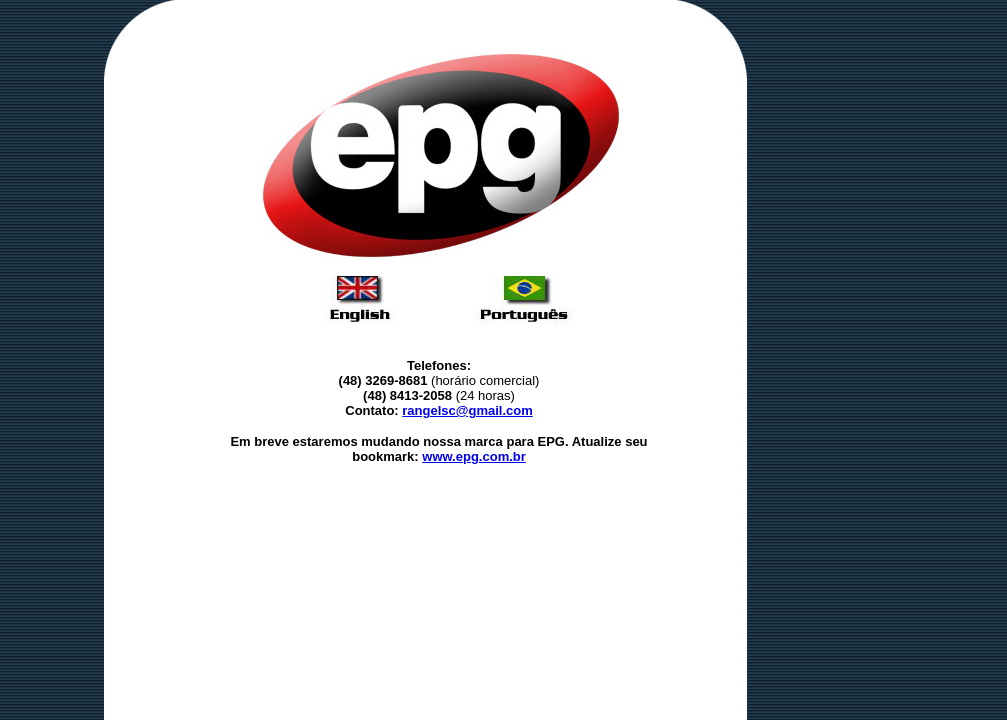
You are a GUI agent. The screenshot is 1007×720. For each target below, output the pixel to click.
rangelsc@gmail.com (467, 410)
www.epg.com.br (474, 456)
